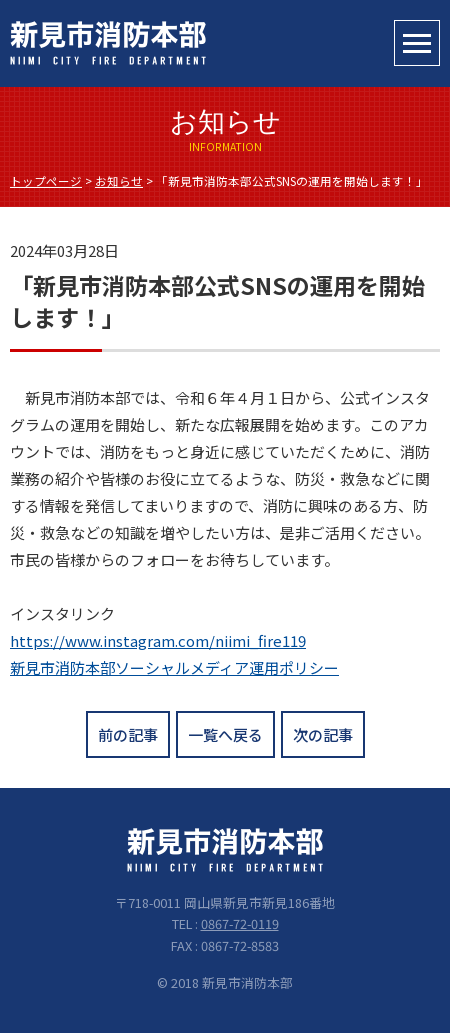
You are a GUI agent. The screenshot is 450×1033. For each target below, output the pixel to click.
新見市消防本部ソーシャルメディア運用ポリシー (174, 667)
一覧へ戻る (225, 734)
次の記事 (323, 734)
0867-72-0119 (240, 923)
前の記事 (128, 734)
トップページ (46, 181)
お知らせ (119, 181)
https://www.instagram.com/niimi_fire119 (158, 640)
